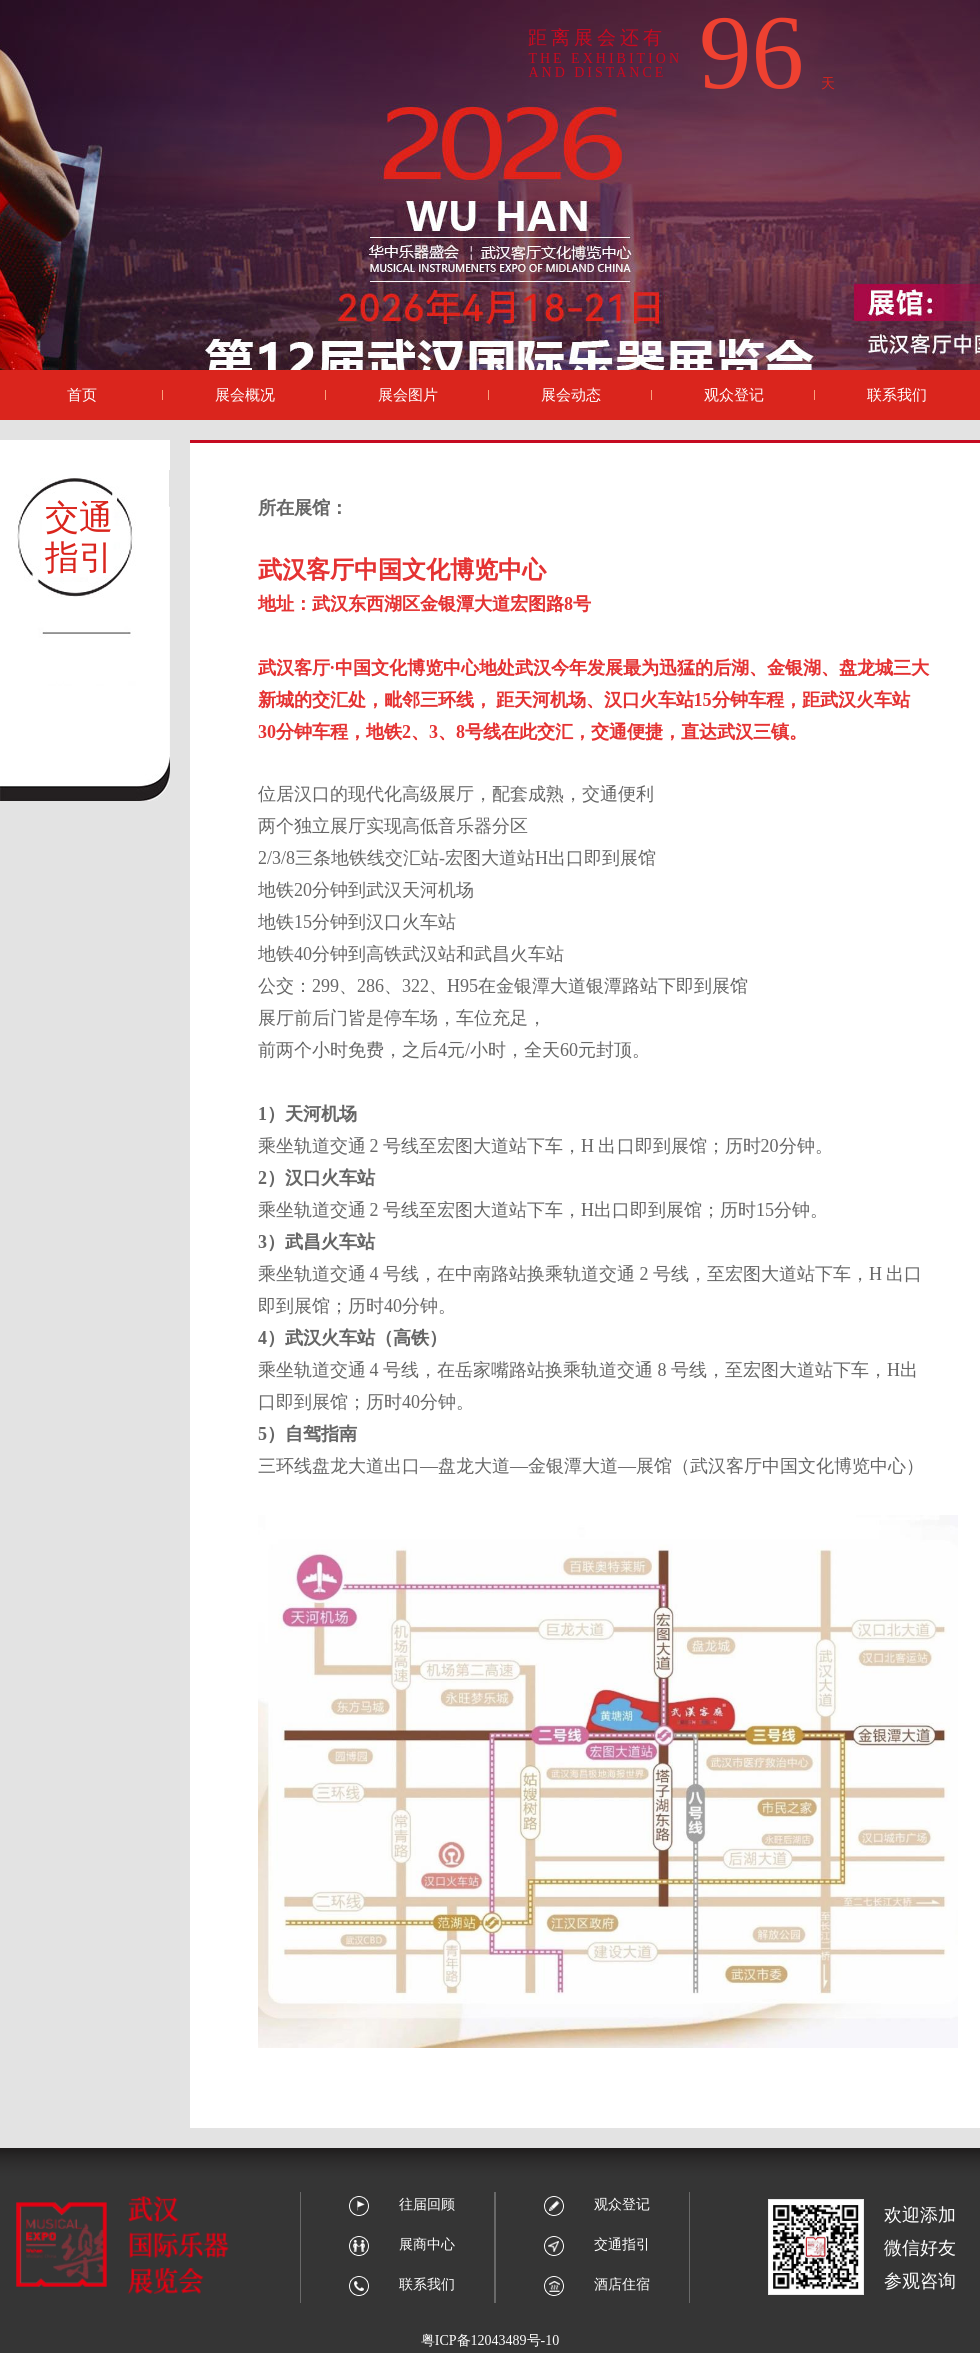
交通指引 (596, 2244)
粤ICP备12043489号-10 (490, 2340)
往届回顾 (401, 2204)
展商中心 (401, 2244)
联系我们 (401, 2284)
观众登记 (596, 2204)
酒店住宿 (596, 2284)
